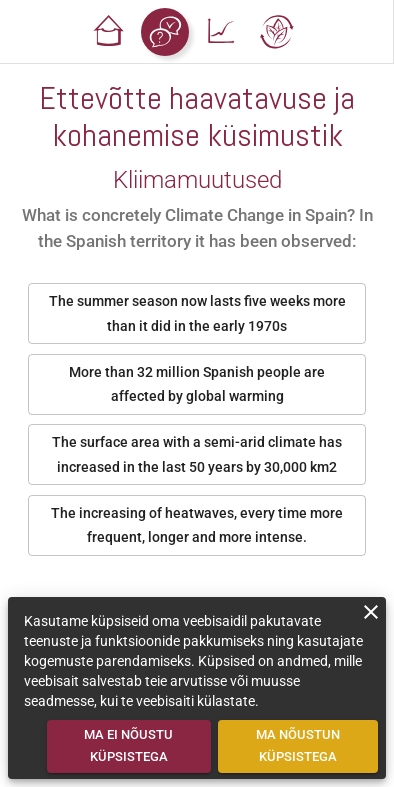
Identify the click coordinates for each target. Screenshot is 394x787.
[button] (109, 32)
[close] (371, 612)
